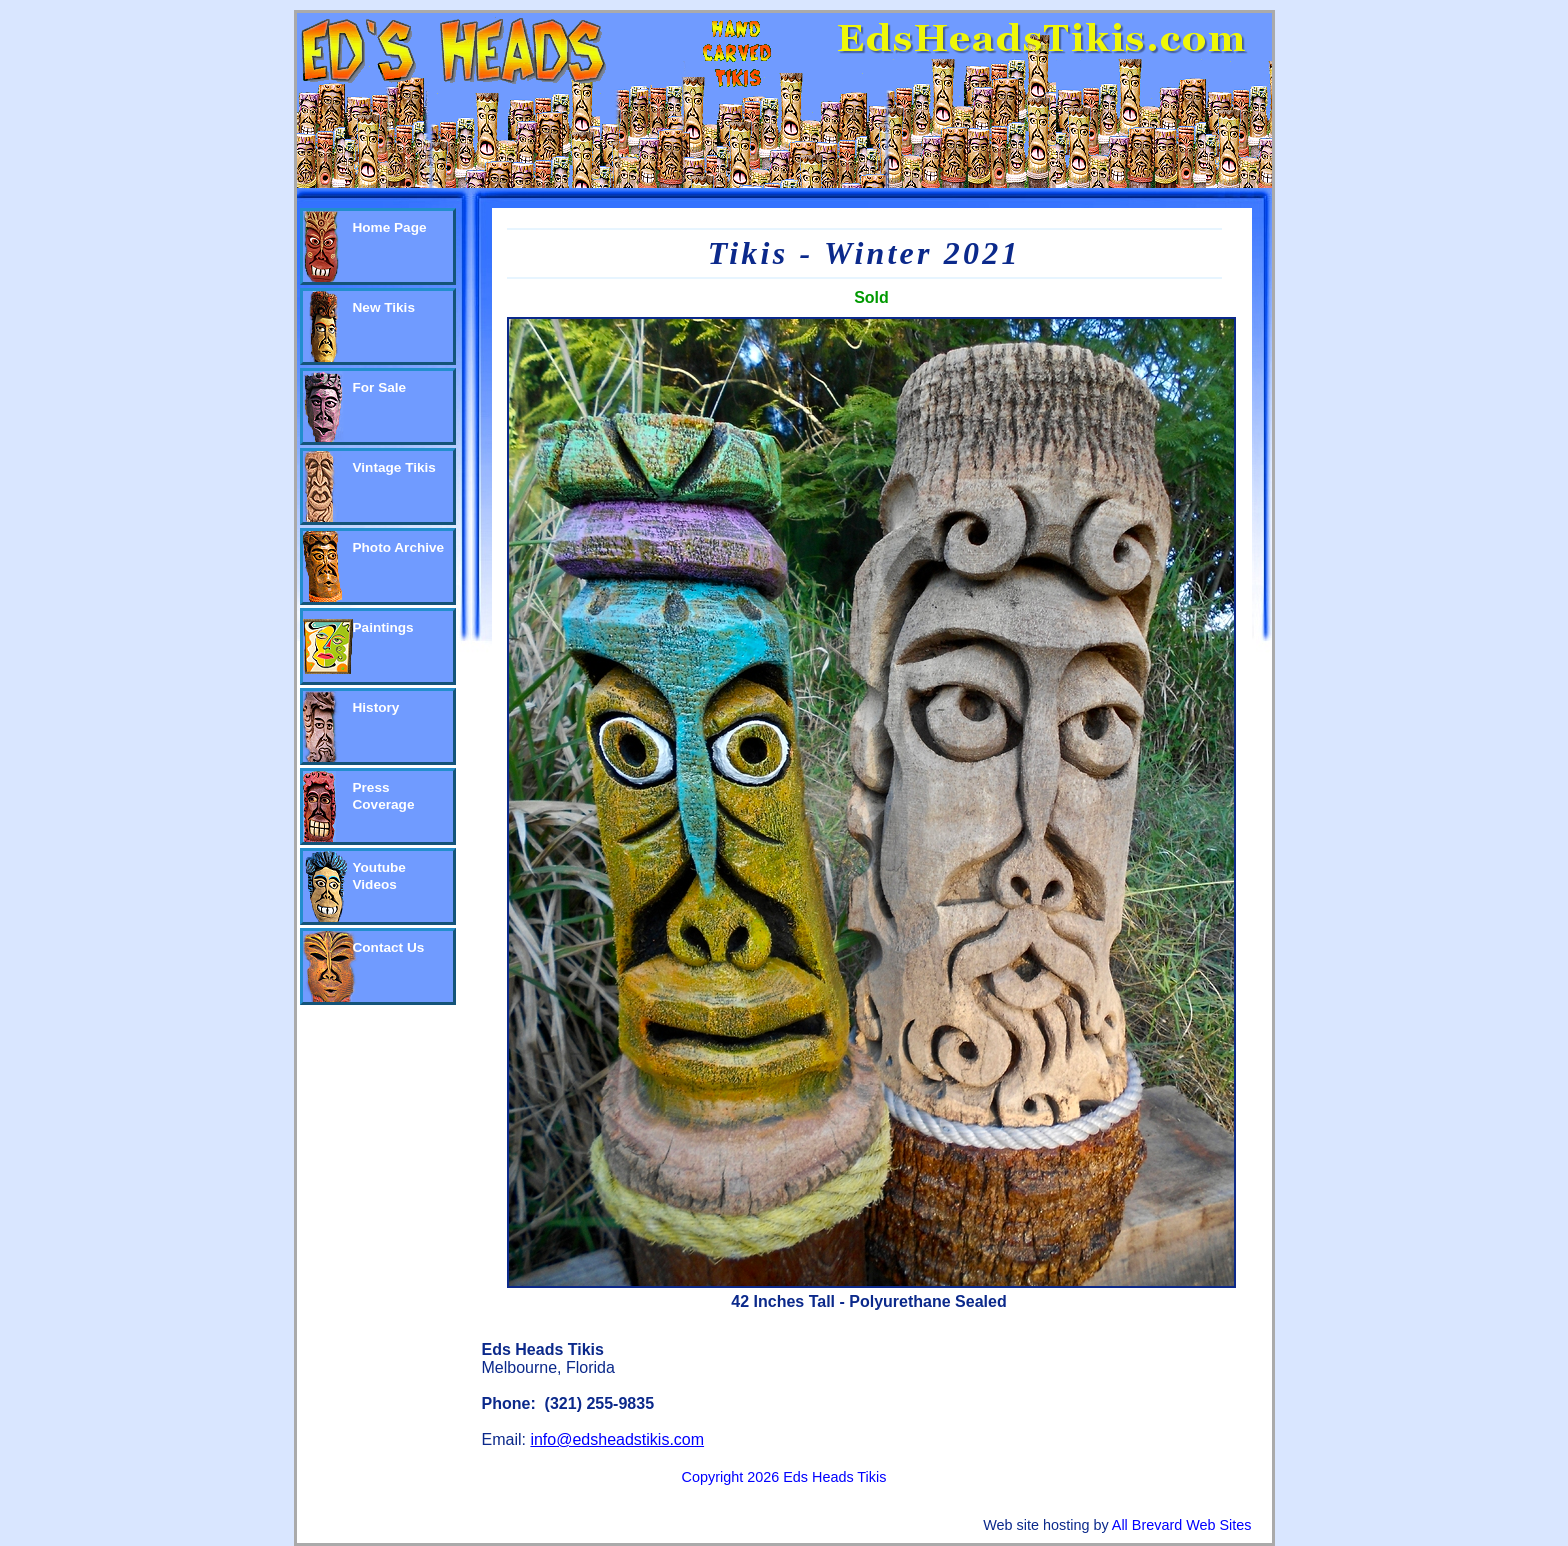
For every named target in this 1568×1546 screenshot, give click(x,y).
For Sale (380, 387)
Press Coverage (384, 796)
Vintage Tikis (394, 467)
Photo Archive (399, 547)
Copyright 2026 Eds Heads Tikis (784, 1477)
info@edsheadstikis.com (617, 1439)
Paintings (383, 627)
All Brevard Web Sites (1182, 1525)
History (376, 707)
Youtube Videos (379, 876)
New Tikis (384, 307)
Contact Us (389, 947)
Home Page (390, 227)
